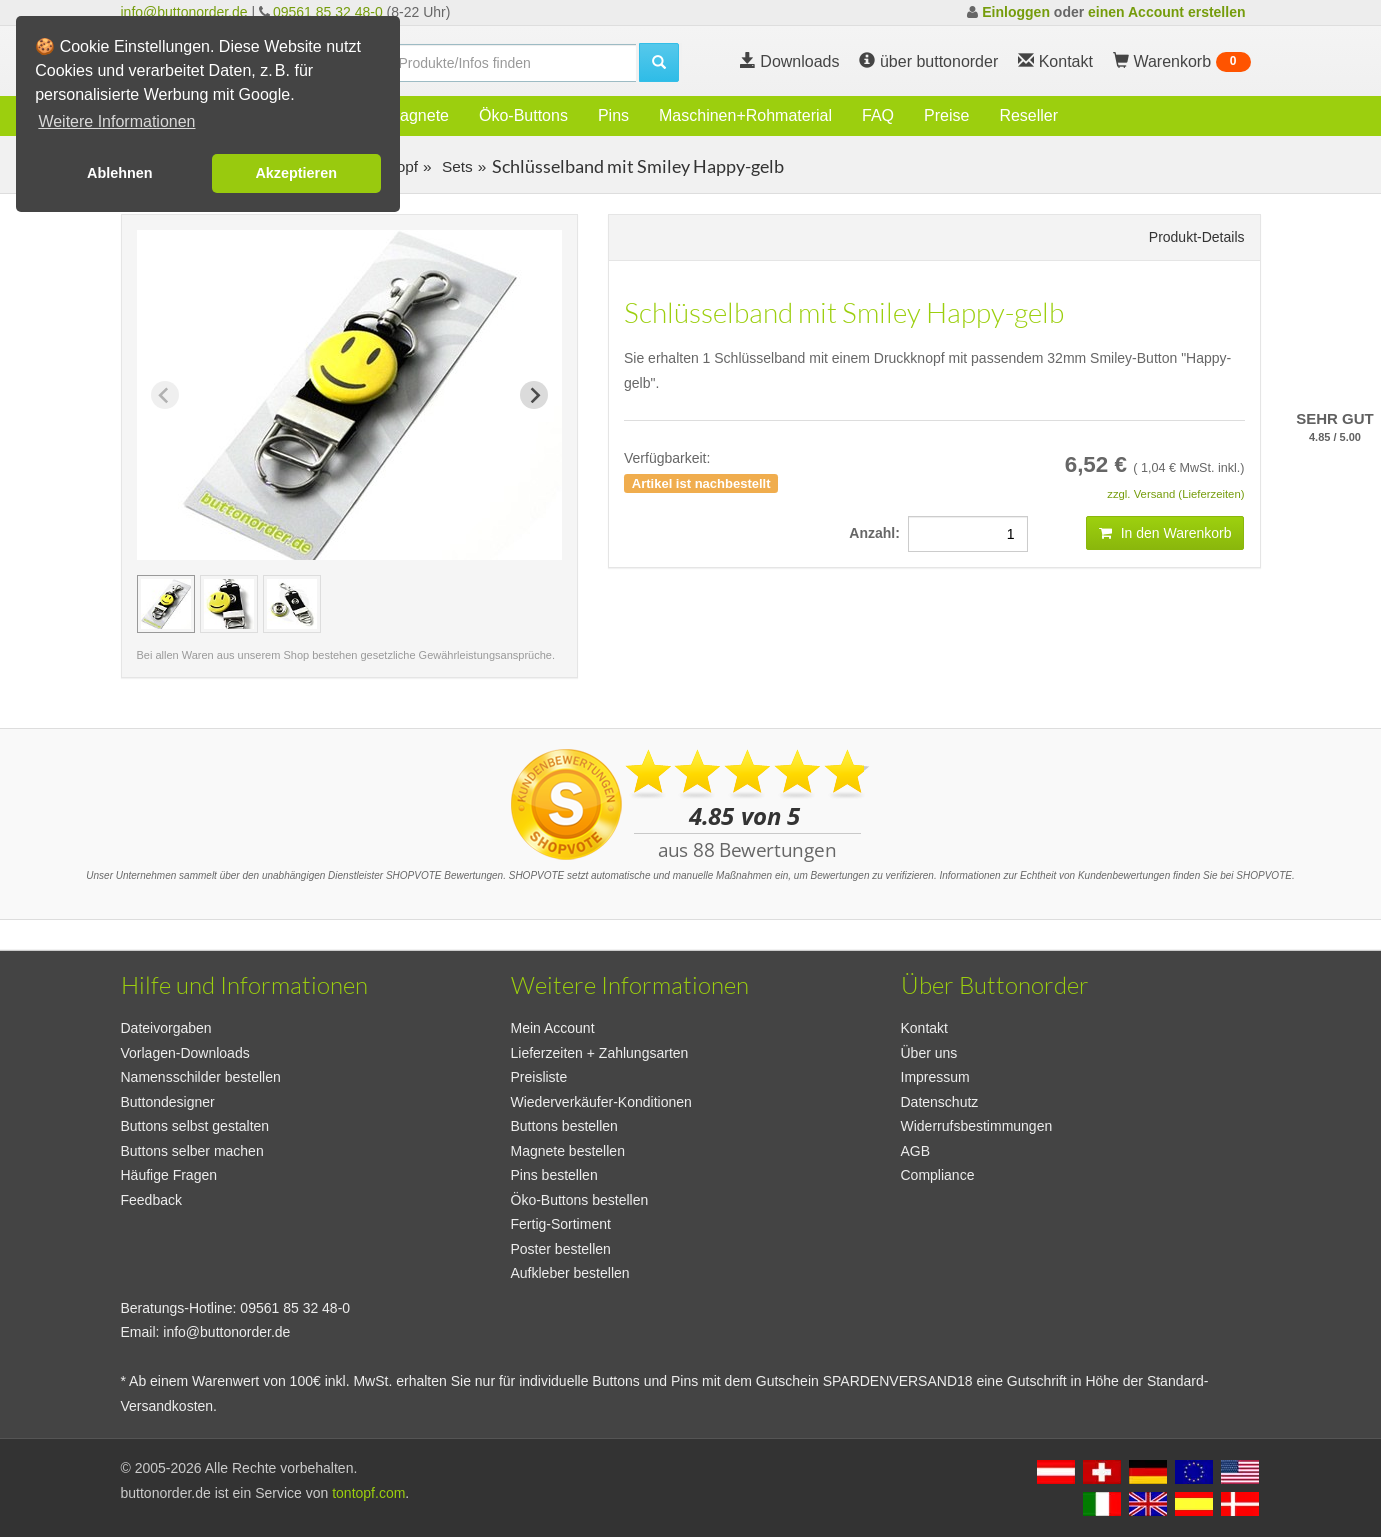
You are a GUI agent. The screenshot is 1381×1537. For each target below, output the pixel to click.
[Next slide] (534, 395)
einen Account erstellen (1166, 12)
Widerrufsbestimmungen (977, 1126)
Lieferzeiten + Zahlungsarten (600, 1053)
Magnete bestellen (568, 1151)
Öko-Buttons (523, 115)
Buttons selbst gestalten (195, 1126)
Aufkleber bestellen (570, 1273)
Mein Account (553, 1028)
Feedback (151, 1200)
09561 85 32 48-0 (328, 12)
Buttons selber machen (192, 1151)
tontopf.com (368, 1493)
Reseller (1028, 115)
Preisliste (539, 1077)
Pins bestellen (554, 1175)
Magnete (418, 115)
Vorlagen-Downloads (185, 1053)
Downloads (790, 61)
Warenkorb (1182, 62)
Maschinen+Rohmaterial (745, 115)
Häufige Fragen (169, 1175)
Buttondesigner (168, 1102)
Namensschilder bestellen (201, 1077)
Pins (613, 115)
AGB (916, 1151)
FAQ (878, 115)
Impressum (935, 1077)
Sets (455, 166)
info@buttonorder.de (184, 12)
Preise (946, 115)
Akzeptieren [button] (296, 173)
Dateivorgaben (166, 1028)
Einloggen (1016, 12)
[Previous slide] (165, 395)
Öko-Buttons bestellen (580, 1200)
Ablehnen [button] (120, 173)
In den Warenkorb (1165, 533)
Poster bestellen (561, 1249)
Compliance (938, 1175)
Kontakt (924, 1028)
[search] (511, 63)
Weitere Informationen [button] (116, 121)
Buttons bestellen (564, 1126)
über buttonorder (928, 61)
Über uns (929, 1053)
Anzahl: (878, 533)
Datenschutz (940, 1102)
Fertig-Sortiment (561, 1224)
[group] (166, 604)
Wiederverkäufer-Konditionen (601, 1102)
